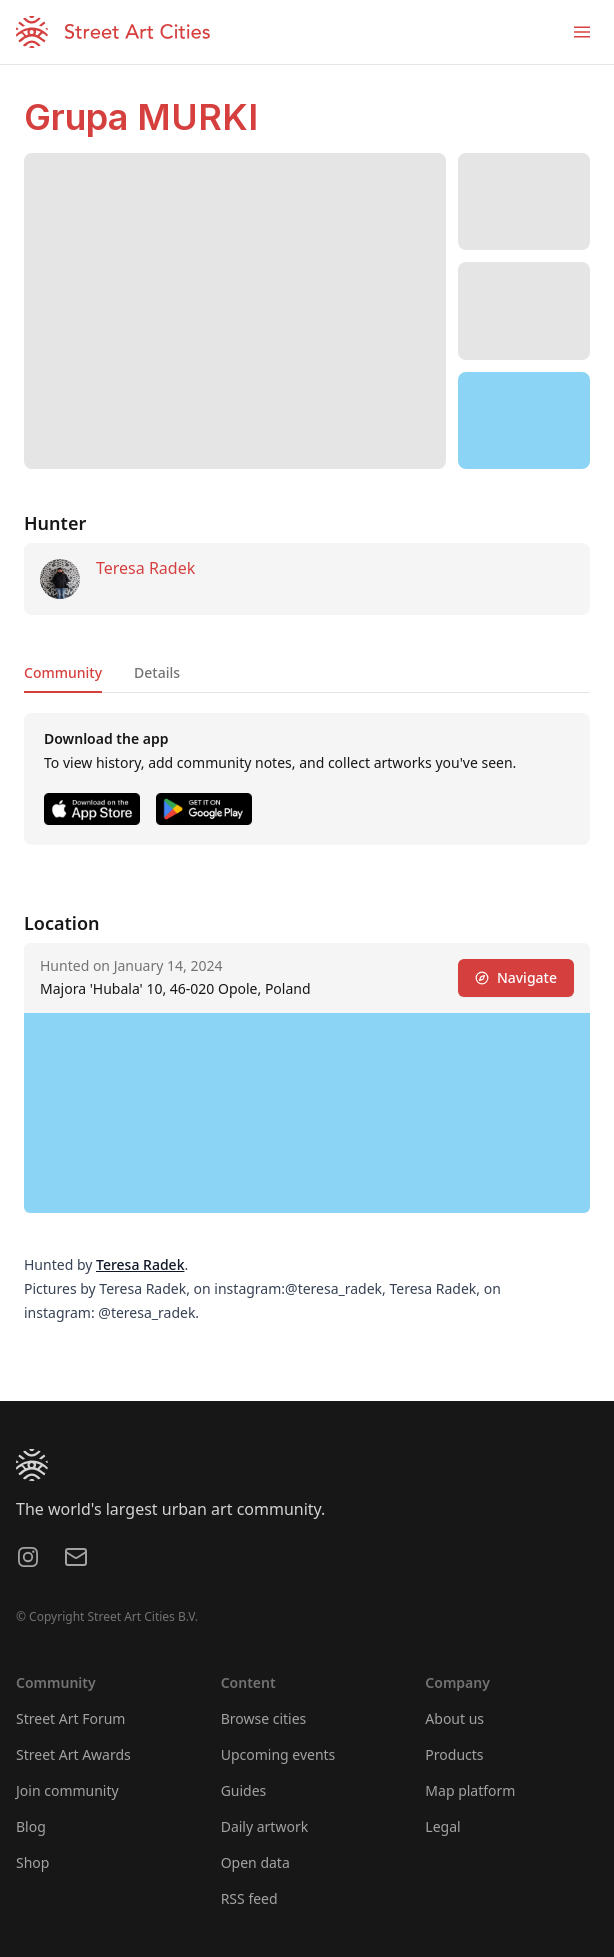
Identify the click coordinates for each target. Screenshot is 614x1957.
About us (454, 1718)
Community (63, 672)
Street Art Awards (73, 1754)
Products (454, 1754)
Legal (442, 1826)
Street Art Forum (70, 1718)
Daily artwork (265, 1826)
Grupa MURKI (141, 117)
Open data (255, 1862)
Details (157, 672)
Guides (244, 1790)
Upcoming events (278, 1754)
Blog (31, 1826)
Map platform (470, 1790)
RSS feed (249, 1898)
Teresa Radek (145, 568)
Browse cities (264, 1718)
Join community (67, 1790)
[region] (524, 420)
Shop (32, 1862)
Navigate (516, 977)
